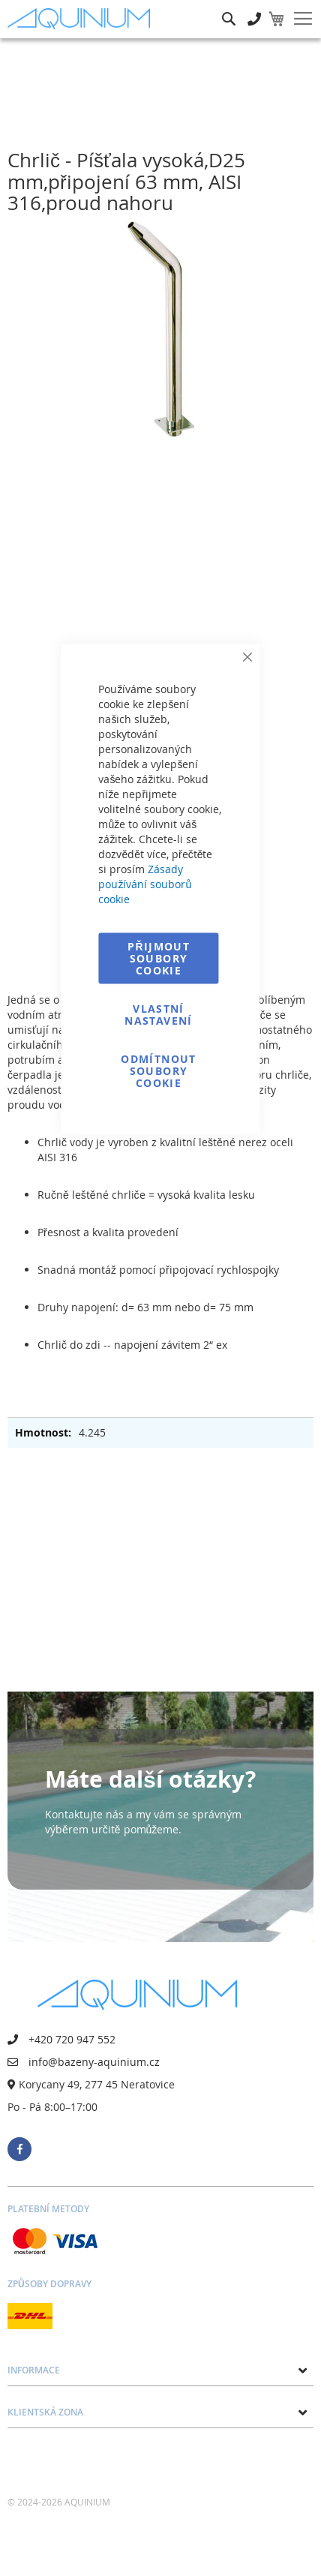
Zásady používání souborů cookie (144, 884)
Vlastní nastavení (158, 1014)
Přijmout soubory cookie (159, 958)
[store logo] (83, 19)
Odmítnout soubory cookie (158, 1071)
